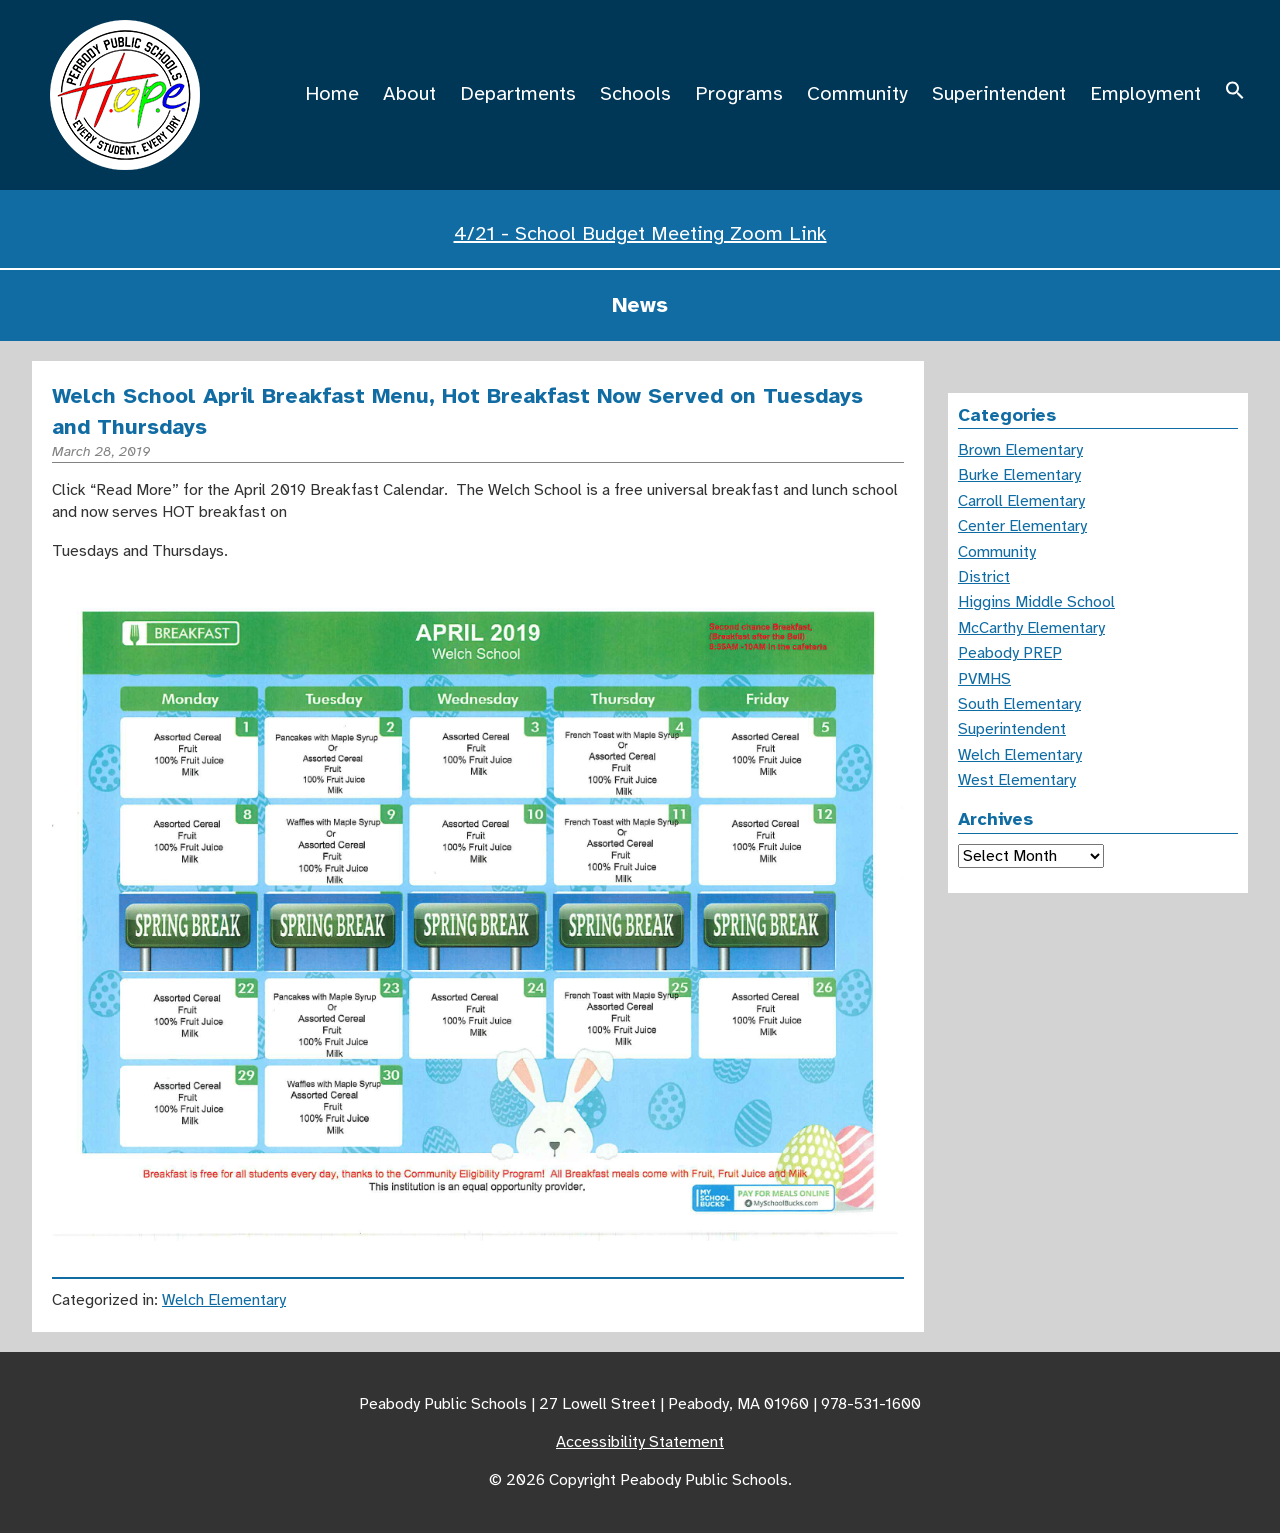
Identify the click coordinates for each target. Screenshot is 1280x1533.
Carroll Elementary (1021, 501)
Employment (1145, 93)
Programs (739, 93)
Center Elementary (1022, 526)
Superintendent (999, 93)
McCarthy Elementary (1031, 628)
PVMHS (984, 679)
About (409, 93)
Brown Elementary (1020, 450)
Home (332, 93)
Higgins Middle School (1036, 602)
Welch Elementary (224, 1300)
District (984, 577)
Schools (635, 93)
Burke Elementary (1019, 475)
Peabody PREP (1010, 653)
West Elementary (1017, 780)
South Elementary (1019, 704)
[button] (1235, 93)
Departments (518, 93)
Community (857, 93)
